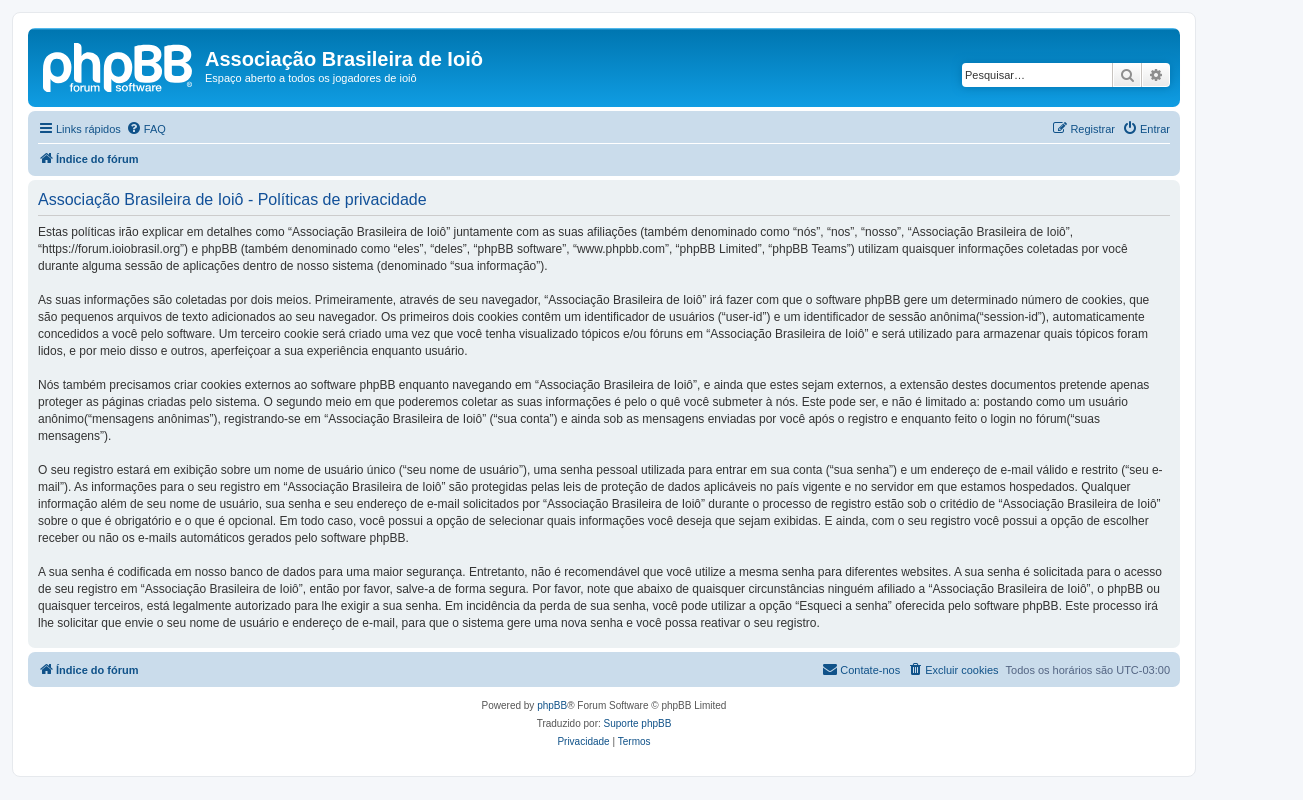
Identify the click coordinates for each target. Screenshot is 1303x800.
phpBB (552, 705)
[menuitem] (146, 129)
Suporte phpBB (638, 723)
